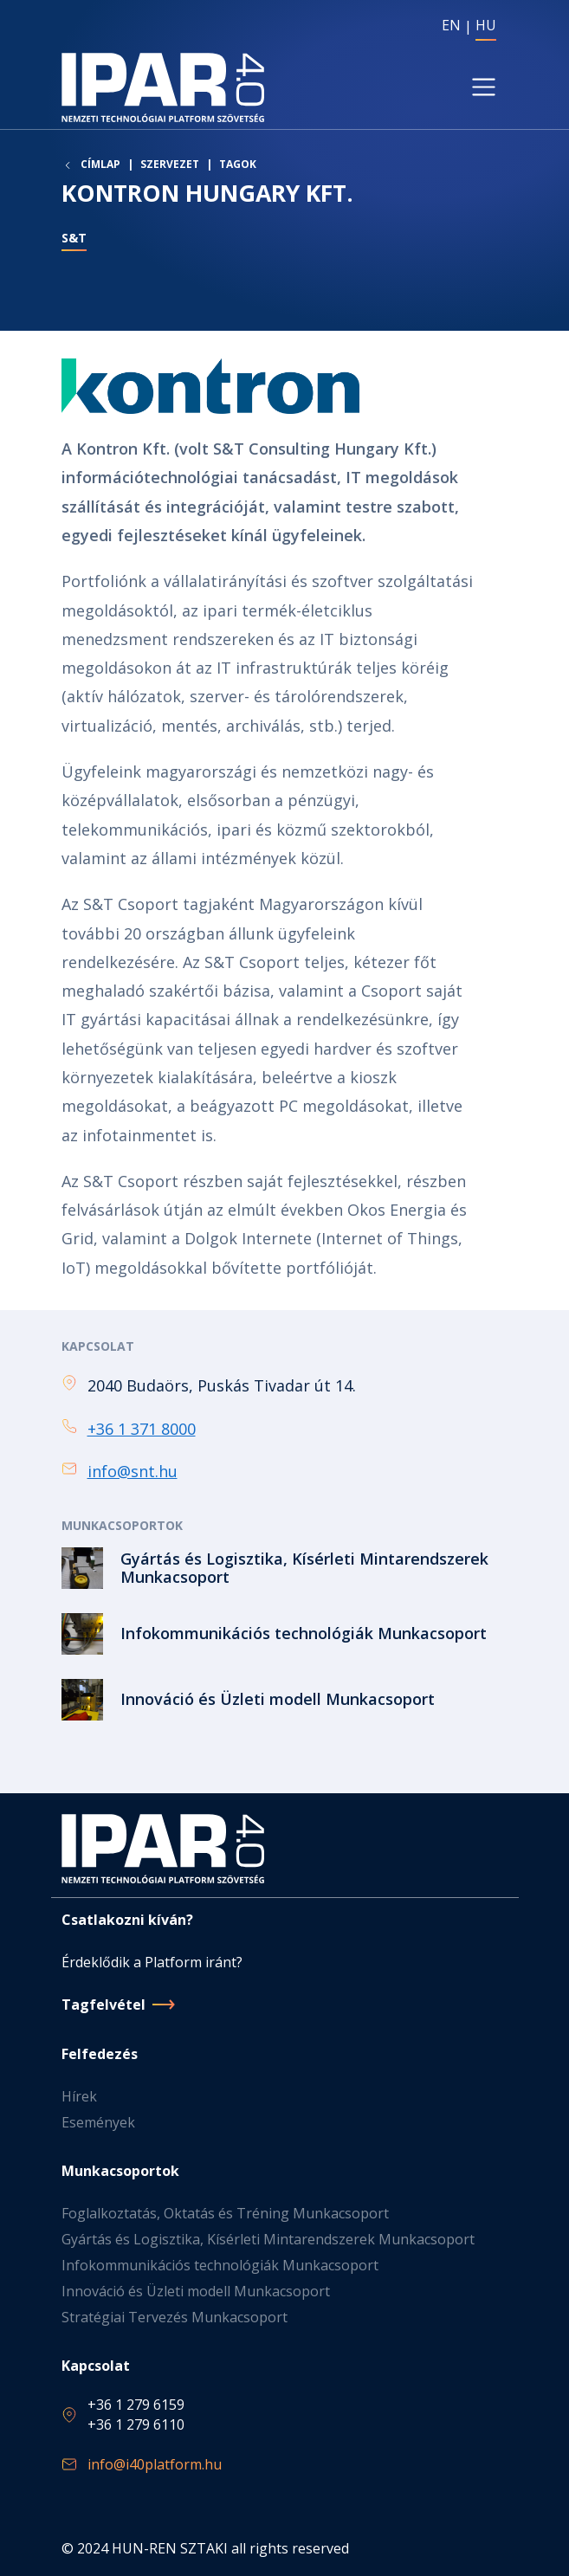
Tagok (237, 164)
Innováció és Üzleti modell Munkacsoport (195, 2291)
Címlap (100, 164)
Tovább (285, 1568)
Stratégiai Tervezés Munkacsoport (174, 2317)
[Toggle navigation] (483, 86)
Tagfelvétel (103, 2004)
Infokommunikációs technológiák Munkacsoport (219, 2265)
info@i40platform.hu (154, 2464)
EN (451, 25)
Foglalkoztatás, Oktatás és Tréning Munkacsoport (225, 2213)
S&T (74, 237)
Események (98, 2122)
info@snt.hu (132, 1471)
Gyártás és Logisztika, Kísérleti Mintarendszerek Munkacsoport (268, 2239)
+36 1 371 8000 (141, 1428)
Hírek (79, 2096)
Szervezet (169, 164)
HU (485, 25)
